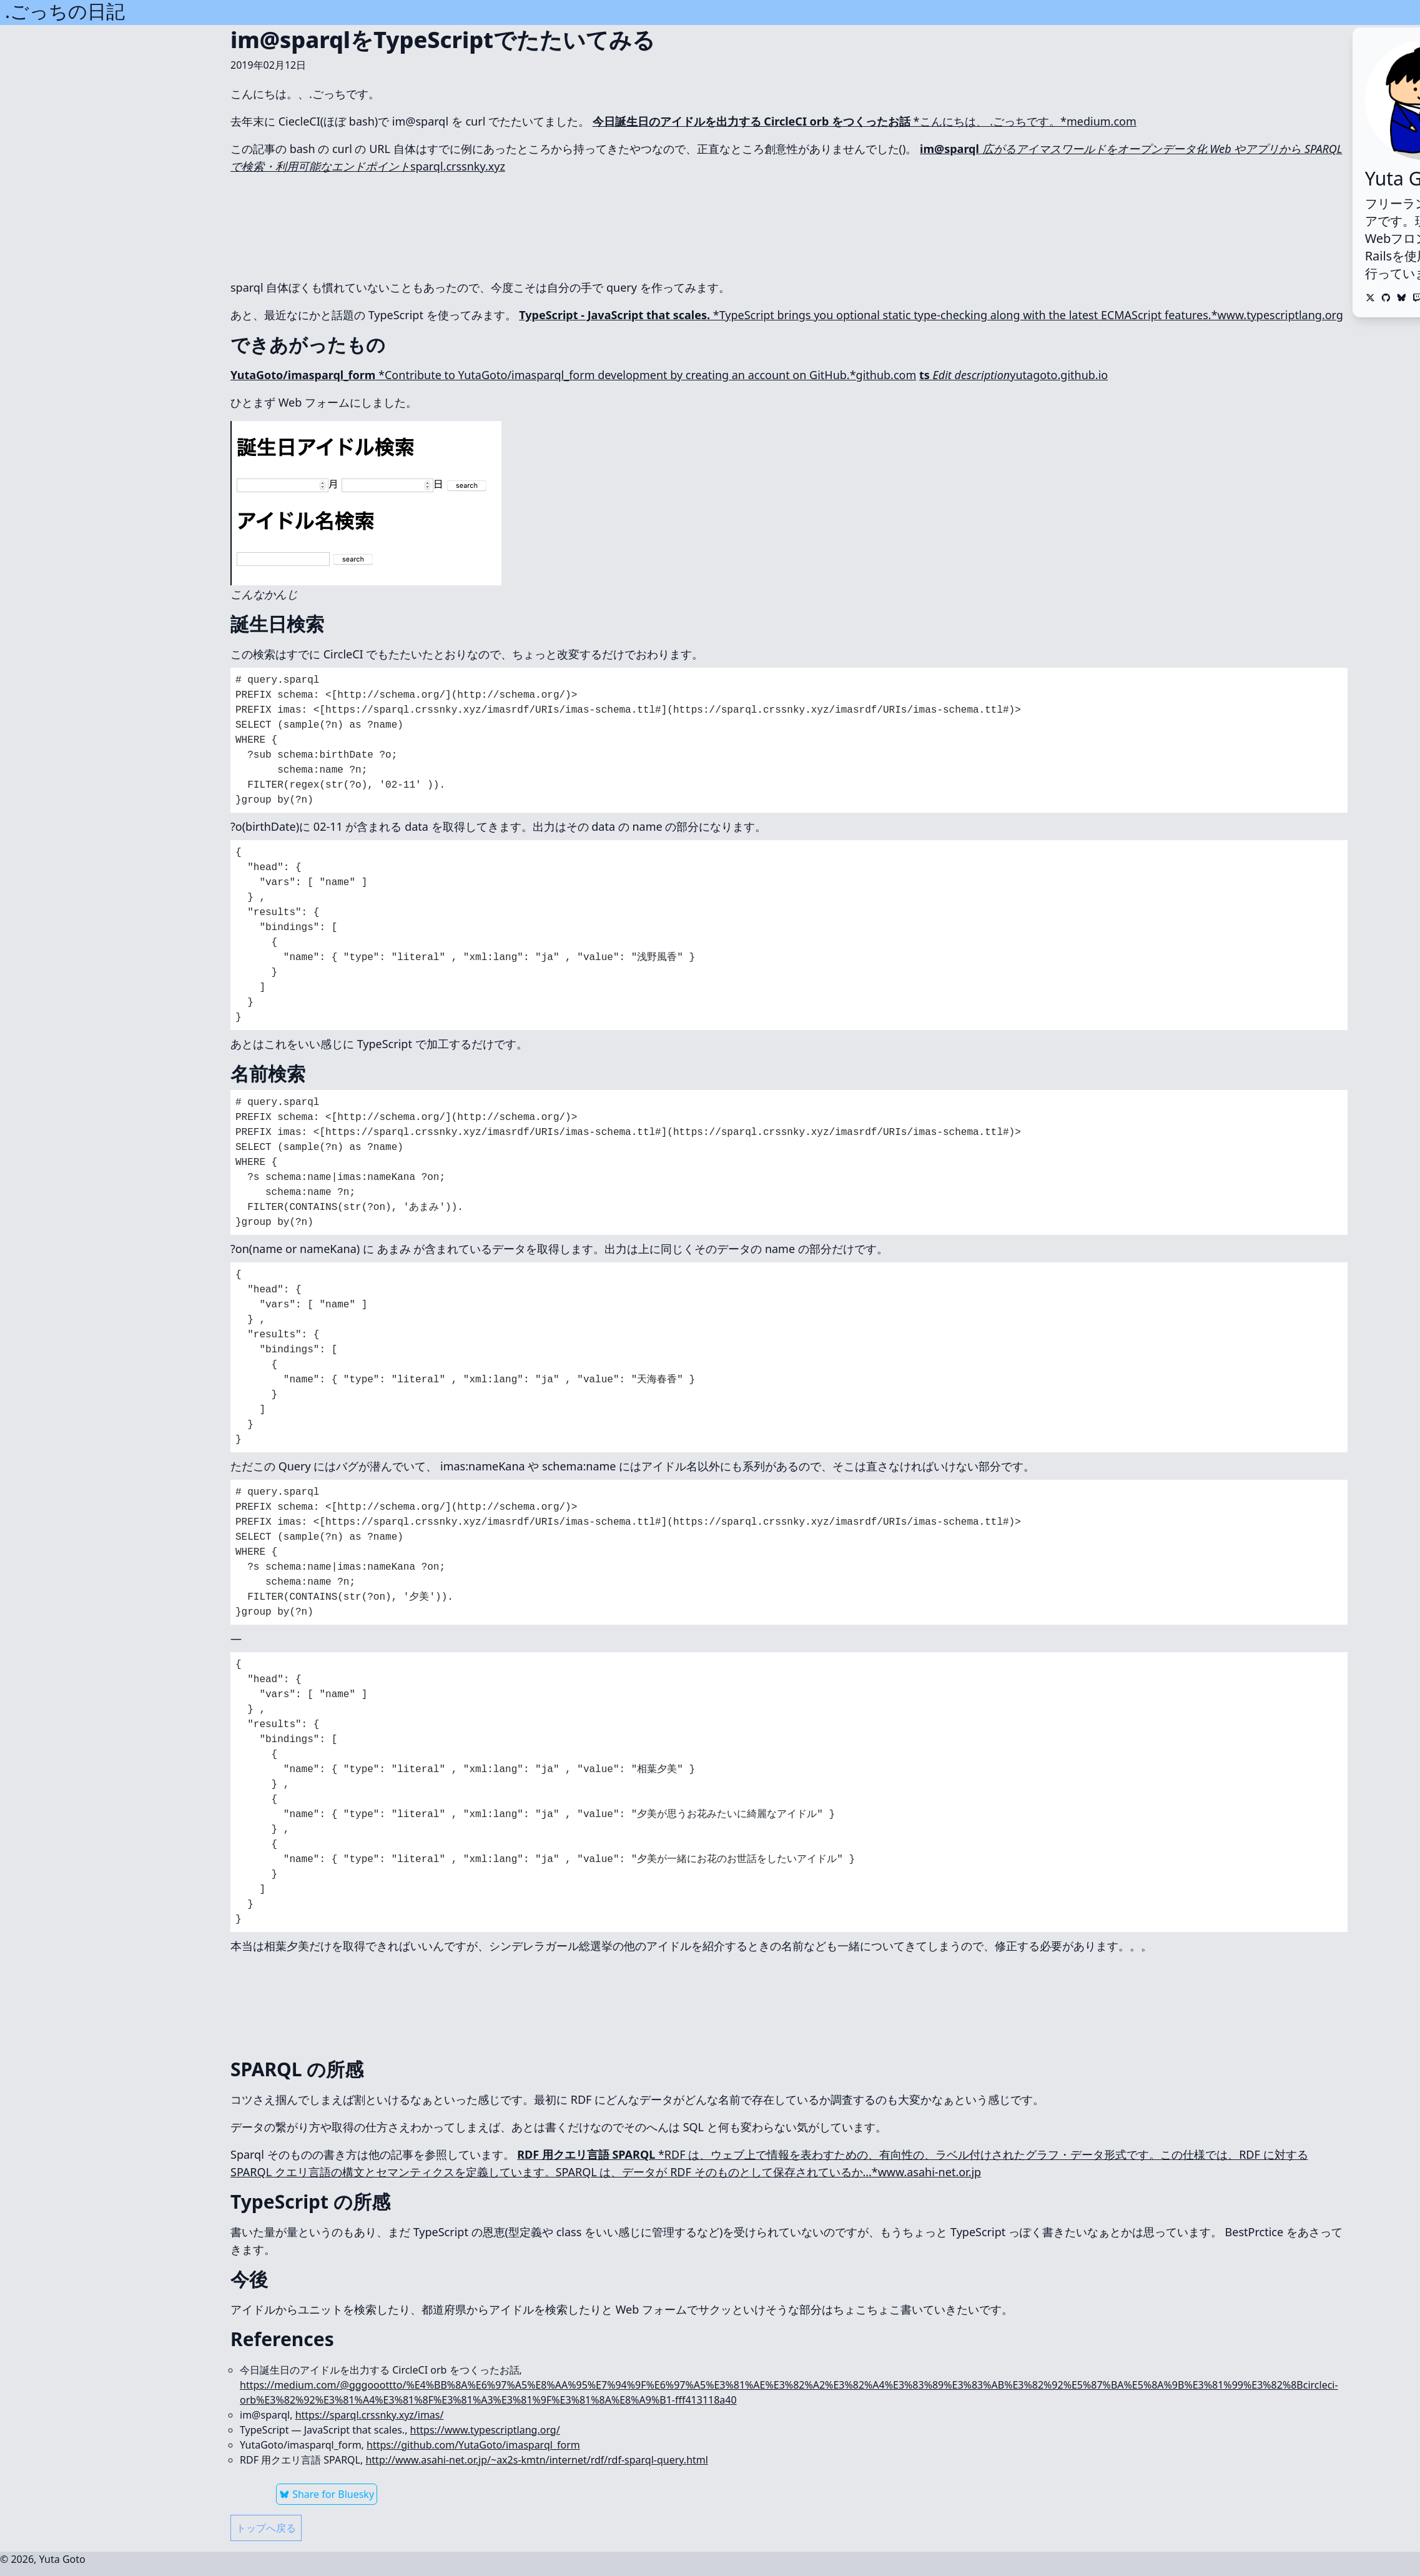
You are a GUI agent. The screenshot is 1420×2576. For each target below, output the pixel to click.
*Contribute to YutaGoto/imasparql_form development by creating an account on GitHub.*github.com (573, 374)
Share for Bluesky (326, 2494)
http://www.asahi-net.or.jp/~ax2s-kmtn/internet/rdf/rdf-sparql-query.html (536, 2460)
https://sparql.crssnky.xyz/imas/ (369, 2415)
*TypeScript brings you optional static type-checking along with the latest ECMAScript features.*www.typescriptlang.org (931, 314)
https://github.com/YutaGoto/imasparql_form (473, 2445)
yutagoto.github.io (1013, 374)
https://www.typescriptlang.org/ (485, 2430)
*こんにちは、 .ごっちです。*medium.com (864, 121)
